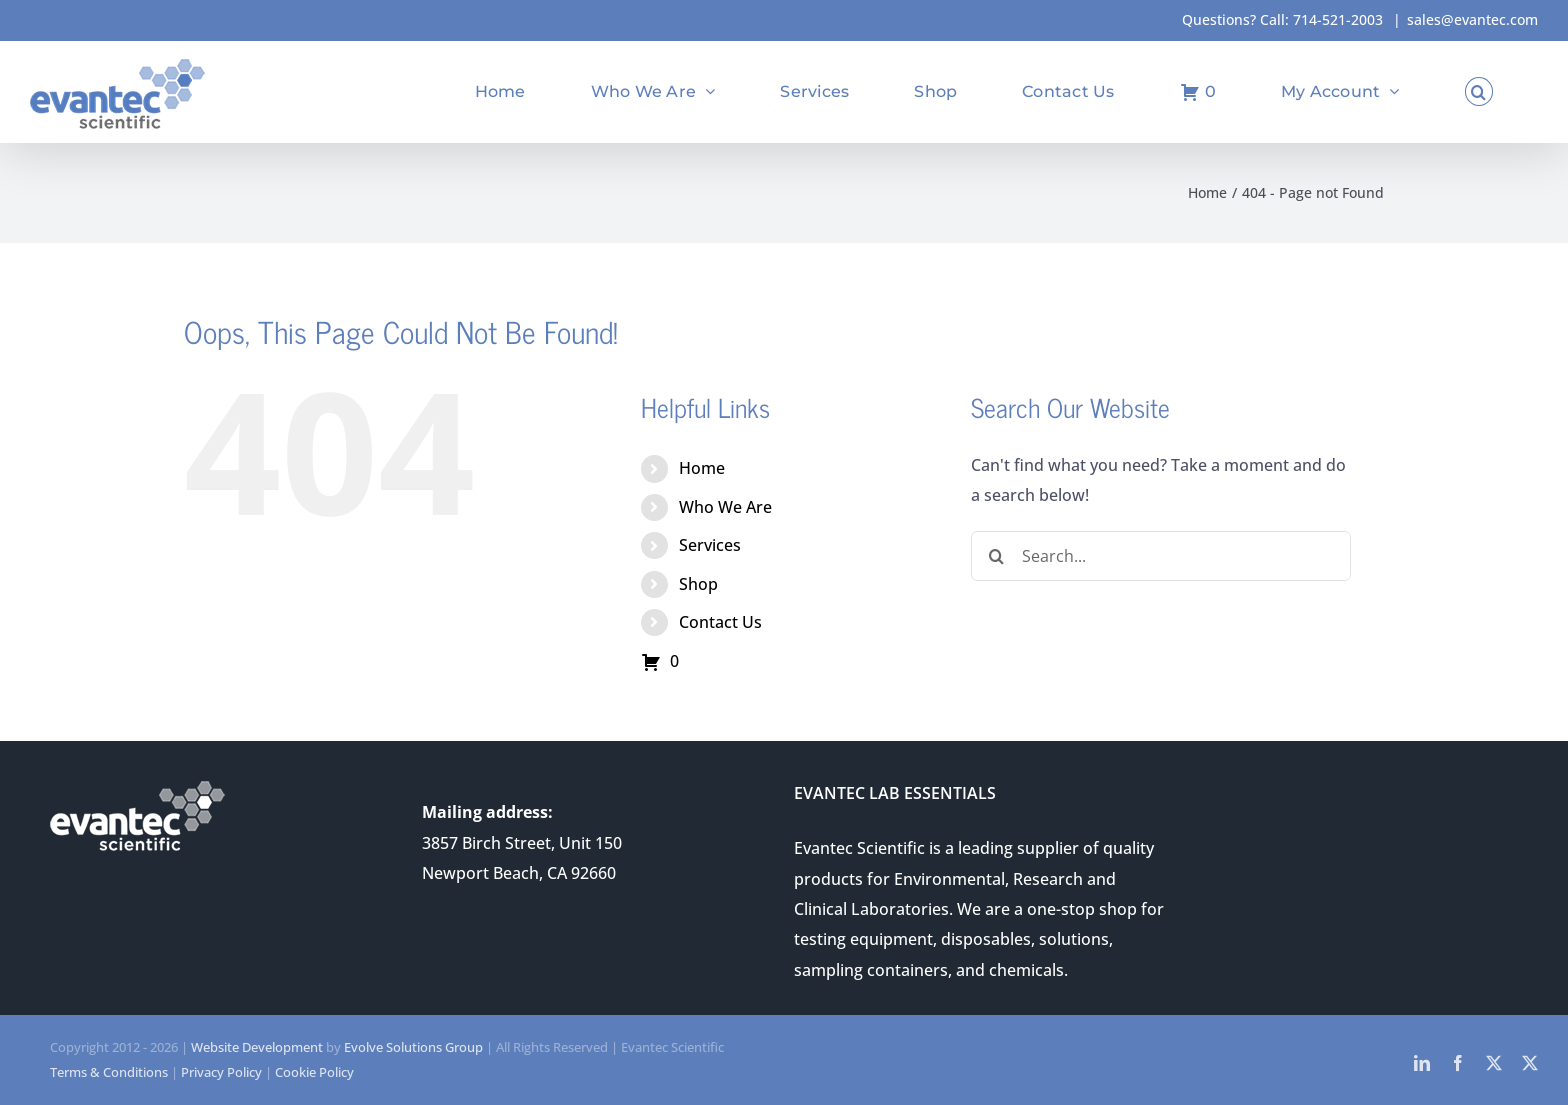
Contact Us (720, 622)
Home (702, 468)
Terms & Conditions (109, 1072)
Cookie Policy (314, 1072)
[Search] (996, 556)
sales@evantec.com (1472, 19)
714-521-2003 (1338, 19)
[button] (1479, 91)
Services (710, 545)
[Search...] (1161, 556)
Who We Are (725, 507)
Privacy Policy (221, 1072)
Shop (698, 584)
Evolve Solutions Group (413, 1047)
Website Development (257, 1047)
